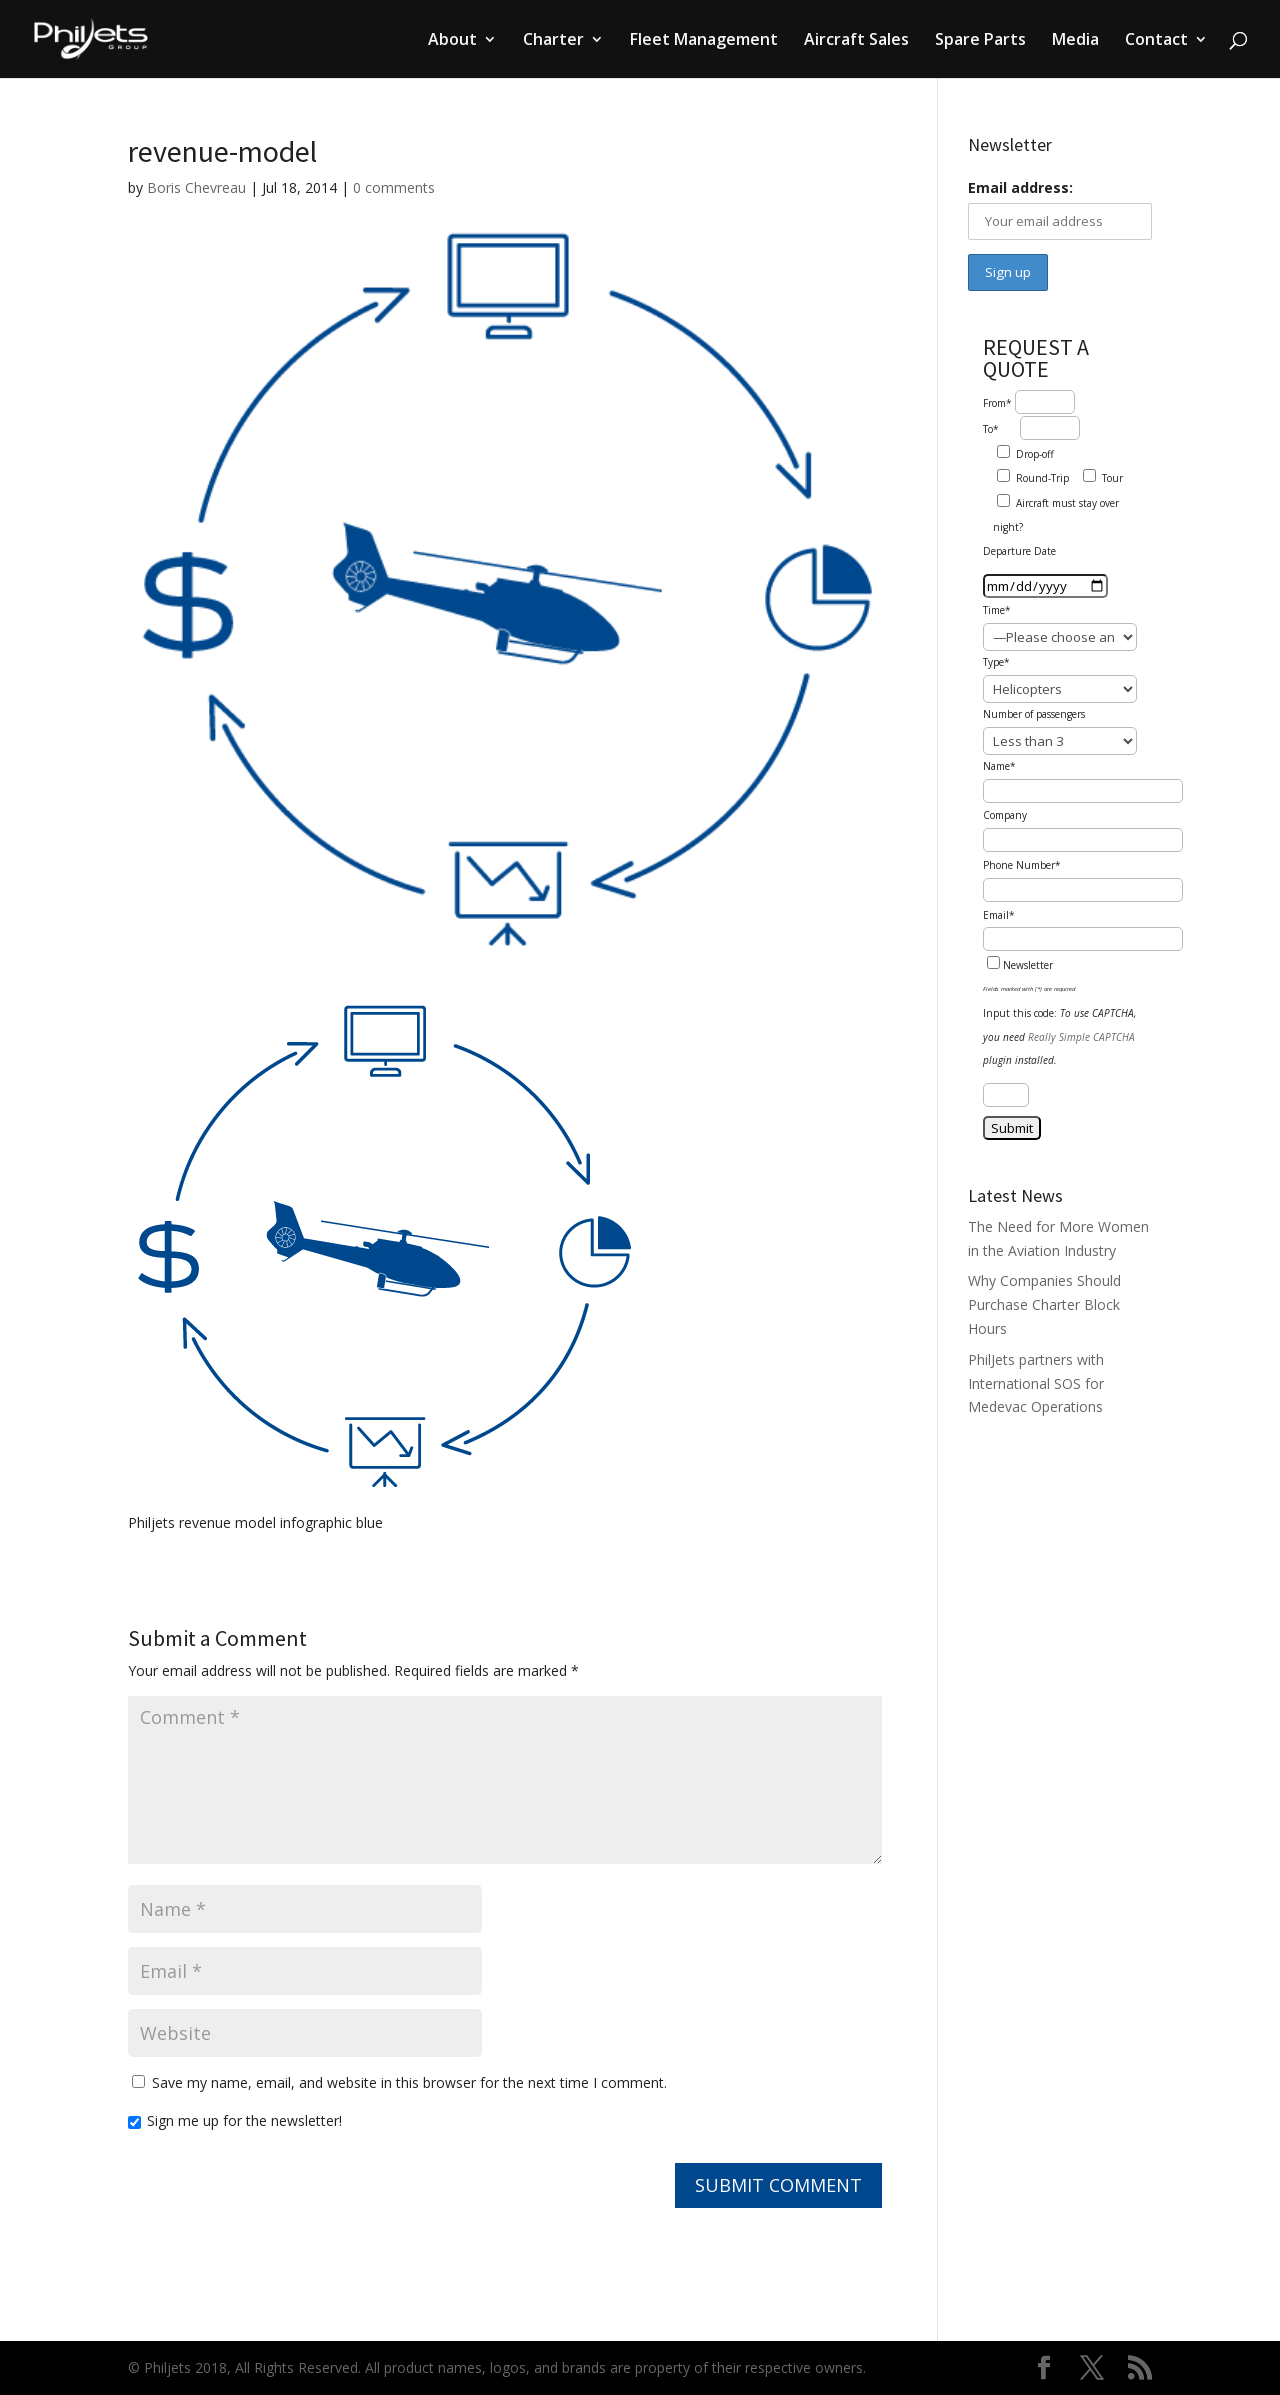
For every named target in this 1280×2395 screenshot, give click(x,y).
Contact (1156, 41)
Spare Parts (980, 41)
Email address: (1020, 187)
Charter (553, 41)
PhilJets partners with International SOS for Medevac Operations (1036, 1383)
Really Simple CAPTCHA (1081, 1037)
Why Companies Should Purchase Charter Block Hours (1044, 1304)
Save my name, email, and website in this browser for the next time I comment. (409, 2082)
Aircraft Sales (856, 41)
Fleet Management (704, 41)
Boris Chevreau (196, 187)
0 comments (394, 187)
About (452, 41)
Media (1075, 41)
